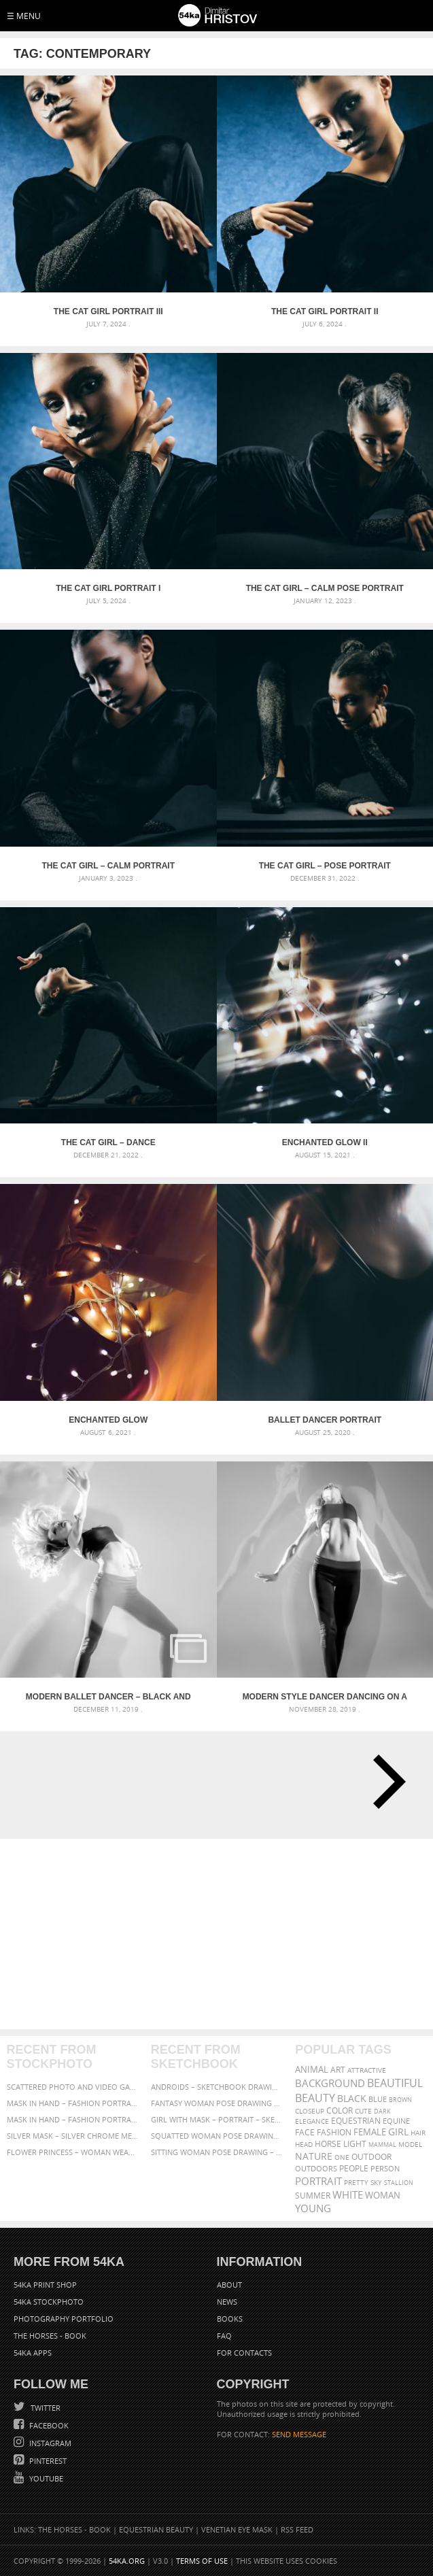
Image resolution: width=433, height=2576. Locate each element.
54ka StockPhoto (49, 2302)
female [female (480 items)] (369, 2132)
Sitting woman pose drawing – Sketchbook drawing (216, 2152)
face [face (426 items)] (305, 2131)
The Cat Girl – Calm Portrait (108, 865)
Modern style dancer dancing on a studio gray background (325, 1696)
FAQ (224, 2336)
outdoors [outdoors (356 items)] (316, 2168)
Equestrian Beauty (156, 2529)
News (227, 2302)
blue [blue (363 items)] (377, 2099)
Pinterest (47, 2461)
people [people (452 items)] (353, 2168)
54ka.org (127, 2561)
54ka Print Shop (45, 2285)
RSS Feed (297, 2529)
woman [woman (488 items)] (382, 2195)
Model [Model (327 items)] (410, 2144)
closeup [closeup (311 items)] (309, 2111)
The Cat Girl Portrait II (325, 311)
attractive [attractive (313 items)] (366, 2070)
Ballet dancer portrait (324, 1420)
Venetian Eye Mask (237, 2529)
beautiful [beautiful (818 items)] (395, 2082)
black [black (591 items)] (351, 2098)
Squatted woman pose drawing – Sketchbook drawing (216, 2136)
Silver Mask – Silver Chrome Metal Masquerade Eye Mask (72, 2136)
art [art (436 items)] (337, 2069)
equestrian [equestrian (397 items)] (356, 2121)
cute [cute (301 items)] (363, 2111)
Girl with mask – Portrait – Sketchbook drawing (216, 2119)
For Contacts (244, 2353)
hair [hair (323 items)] (418, 2132)
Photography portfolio (64, 2319)
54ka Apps (33, 2353)
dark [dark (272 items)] (382, 2111)
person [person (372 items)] (385, 2168)
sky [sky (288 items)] (376, 2182)
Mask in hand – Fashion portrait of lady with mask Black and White (72, 2103)
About (229, 2285)
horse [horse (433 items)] (328, 2144)
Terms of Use (202, 2561)
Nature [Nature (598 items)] (313, 2156)
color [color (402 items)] (339, 2110)
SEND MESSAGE (299, 2434)
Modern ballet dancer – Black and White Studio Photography (108, 1696)
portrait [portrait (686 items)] (318, 2181)
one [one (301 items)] (341, 2157)
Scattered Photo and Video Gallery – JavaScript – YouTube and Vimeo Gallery (72, 2087)
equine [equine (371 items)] (396, 2121)
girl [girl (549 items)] (398, 2132)
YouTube (45, 2478)
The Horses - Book (50, 2336)
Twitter (44, 2408)
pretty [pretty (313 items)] (356, 2182)
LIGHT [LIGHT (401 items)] (354, 2144)
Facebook (48, 2425)
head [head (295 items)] (304, 2144)
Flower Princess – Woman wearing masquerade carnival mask (72, 2152)
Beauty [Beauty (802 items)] (315, 2097)
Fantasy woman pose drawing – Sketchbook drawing (216, 2103)
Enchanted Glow (108, 1420)
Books (230, 2319)
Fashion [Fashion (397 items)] (334, 2132)
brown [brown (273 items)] (400, 2099)
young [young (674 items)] (313, 2208)
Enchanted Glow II (325, 1142)
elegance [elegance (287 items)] (312, 2121)
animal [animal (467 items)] (311, 2069)
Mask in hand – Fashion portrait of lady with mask (72, 2119)
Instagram (49, 2443)
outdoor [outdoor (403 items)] (371, 2157)
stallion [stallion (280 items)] (398, 2182)
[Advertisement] (216, 1934)
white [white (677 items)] (347, 2194)
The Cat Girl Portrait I (108, 588)
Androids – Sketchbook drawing (216, 2087)
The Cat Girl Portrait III (108, 311)
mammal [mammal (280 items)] (382, 2144)
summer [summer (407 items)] (312, 2195)
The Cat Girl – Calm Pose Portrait (325, 588)
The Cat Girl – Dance (108, 1142)
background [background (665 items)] (330, 2083)
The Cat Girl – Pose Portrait (325, 865)
